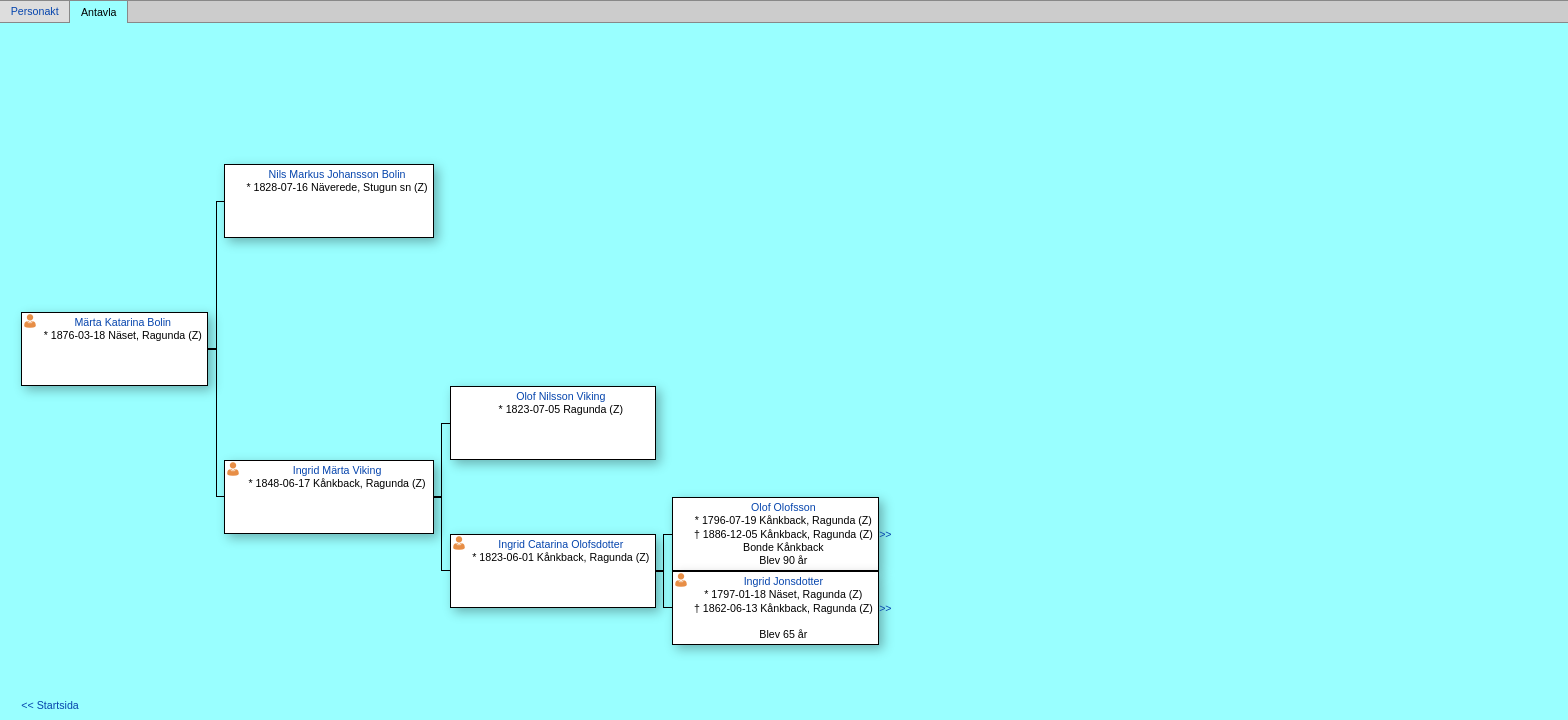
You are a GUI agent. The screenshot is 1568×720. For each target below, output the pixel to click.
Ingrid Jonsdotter (783, 581)
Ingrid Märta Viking (337, 470)
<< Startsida (49, 705)
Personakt (35, 12)
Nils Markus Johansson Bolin (337, 174)
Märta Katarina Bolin (122, 322)
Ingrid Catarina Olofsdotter (560, 544)
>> (885, 534)
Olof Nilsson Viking (560, 396)
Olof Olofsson (783, 507)
